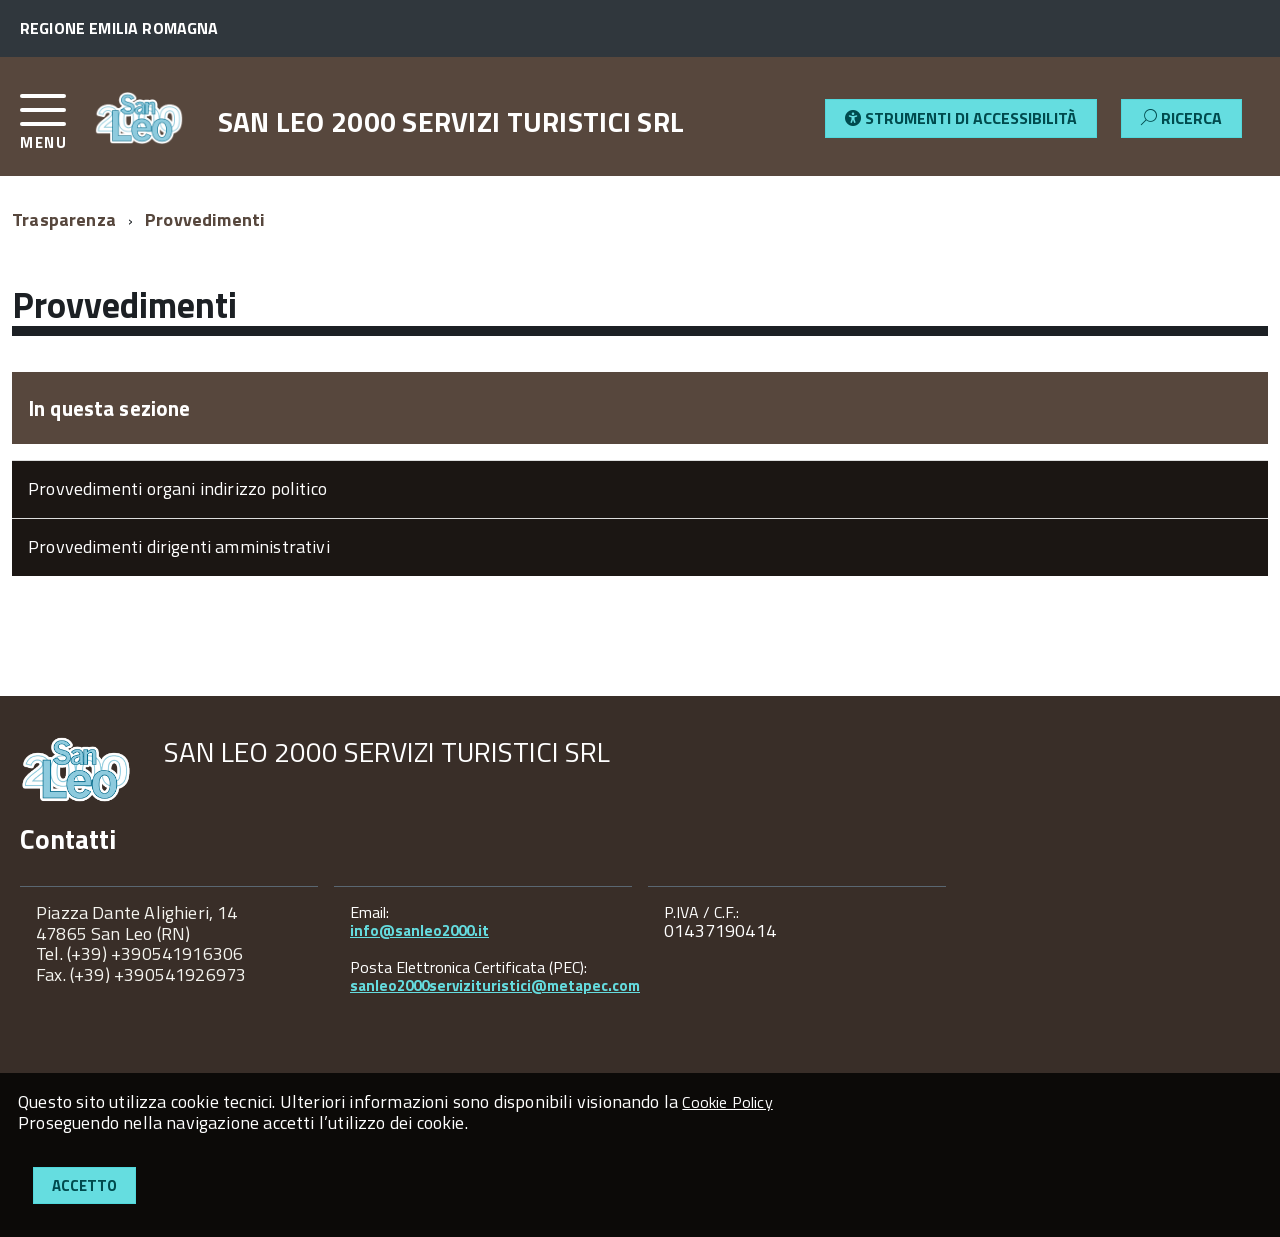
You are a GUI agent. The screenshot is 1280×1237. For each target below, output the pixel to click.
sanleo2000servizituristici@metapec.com (495, 985)
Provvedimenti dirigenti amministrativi (179, 546)
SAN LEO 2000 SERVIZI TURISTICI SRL (451, 122)
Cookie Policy (727, 1102)
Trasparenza (64, 219)
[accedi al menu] (57, 129)
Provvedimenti (205, 219)
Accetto (84, 1185)
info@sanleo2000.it (419, 930)
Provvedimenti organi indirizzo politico (177, 488)
